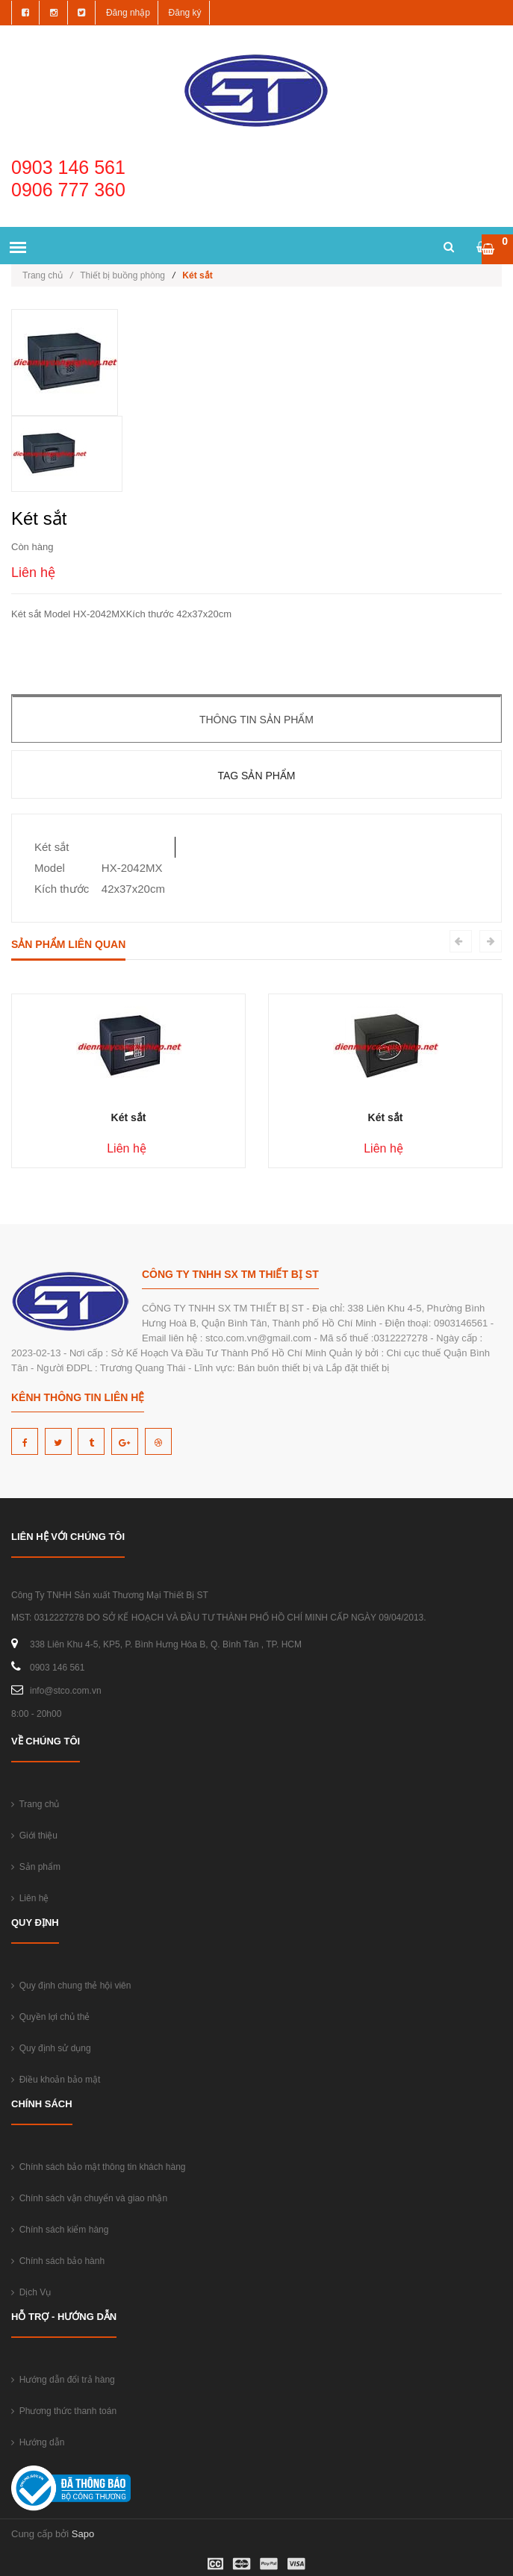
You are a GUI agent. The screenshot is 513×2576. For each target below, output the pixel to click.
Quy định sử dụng (51, 2048)
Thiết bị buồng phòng (122, 275)
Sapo (83, 2533)
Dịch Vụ (31, 2292)
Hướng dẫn (37, 2442)
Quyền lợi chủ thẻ (50, 2017)
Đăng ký (185, 12)
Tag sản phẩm (256, 776)
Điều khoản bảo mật (55, 2079)
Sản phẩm (35, 1867)
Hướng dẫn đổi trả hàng (63, 2379)
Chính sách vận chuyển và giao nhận (89, 2198)
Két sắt (128, 1117)
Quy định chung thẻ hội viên (71, 1985)
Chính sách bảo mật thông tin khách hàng (98, 2167)
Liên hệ (30, 1898)
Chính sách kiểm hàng (59, 2229)
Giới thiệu (34, 1835)
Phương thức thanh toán (63, 2411)
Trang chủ (47, 275)
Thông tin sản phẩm (256, 720)
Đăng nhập (128, 12)
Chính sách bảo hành (58, 2261)
